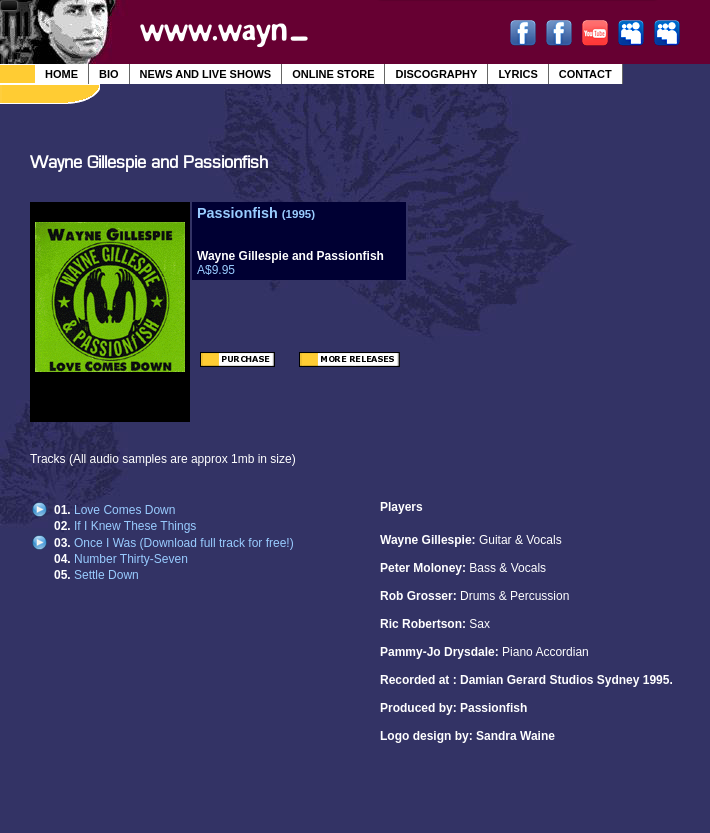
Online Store (333, 74)
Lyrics (517, 74)
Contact (585, 74)
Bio (109, 74)
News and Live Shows (206, 74)
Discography (436, 74)
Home (61, 74)
